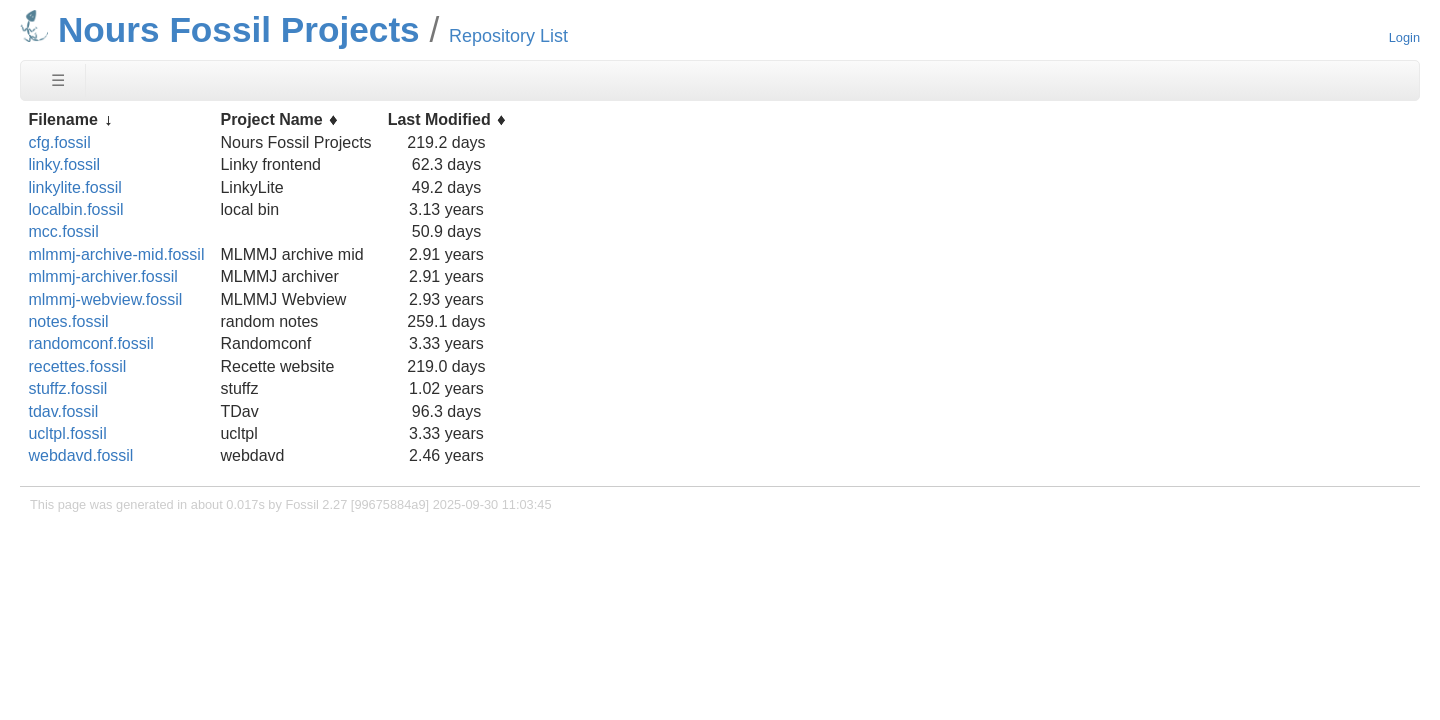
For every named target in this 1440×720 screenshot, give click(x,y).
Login (1404, 37)
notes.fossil (68, 321)
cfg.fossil (59, 142)
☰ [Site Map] (58, 80)
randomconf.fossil (90, 343)
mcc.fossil (63, 231)
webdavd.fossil (80, 455)
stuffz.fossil (67, 388)
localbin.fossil (75, 209)
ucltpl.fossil (67, 433)
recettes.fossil (77, 366)
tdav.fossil (63, 411)
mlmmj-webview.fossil (105, 299)
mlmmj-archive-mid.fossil (116, 254)
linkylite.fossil (74, 187)
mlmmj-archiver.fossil (102, 276)
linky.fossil (64, 164)
